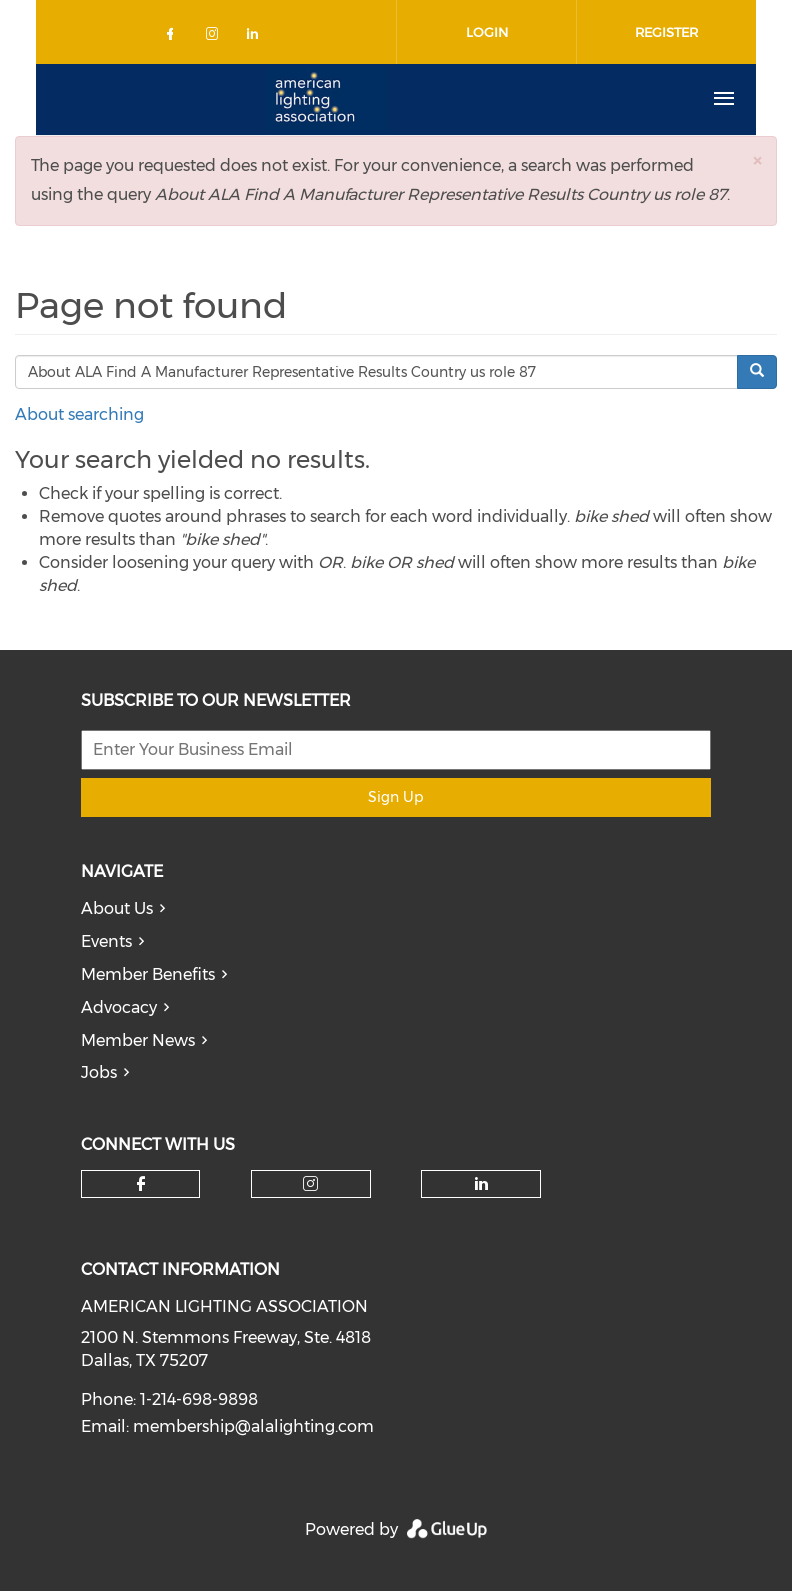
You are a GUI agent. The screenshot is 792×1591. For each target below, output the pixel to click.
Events (106, 941)
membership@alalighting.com (253, 1426)
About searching (79, 414)
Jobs (99, 1072)
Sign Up (395, 797)
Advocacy (119, 1007)
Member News (138, 1040)
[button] (757, 160)
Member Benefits (148, 974)
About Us (117, 908)
